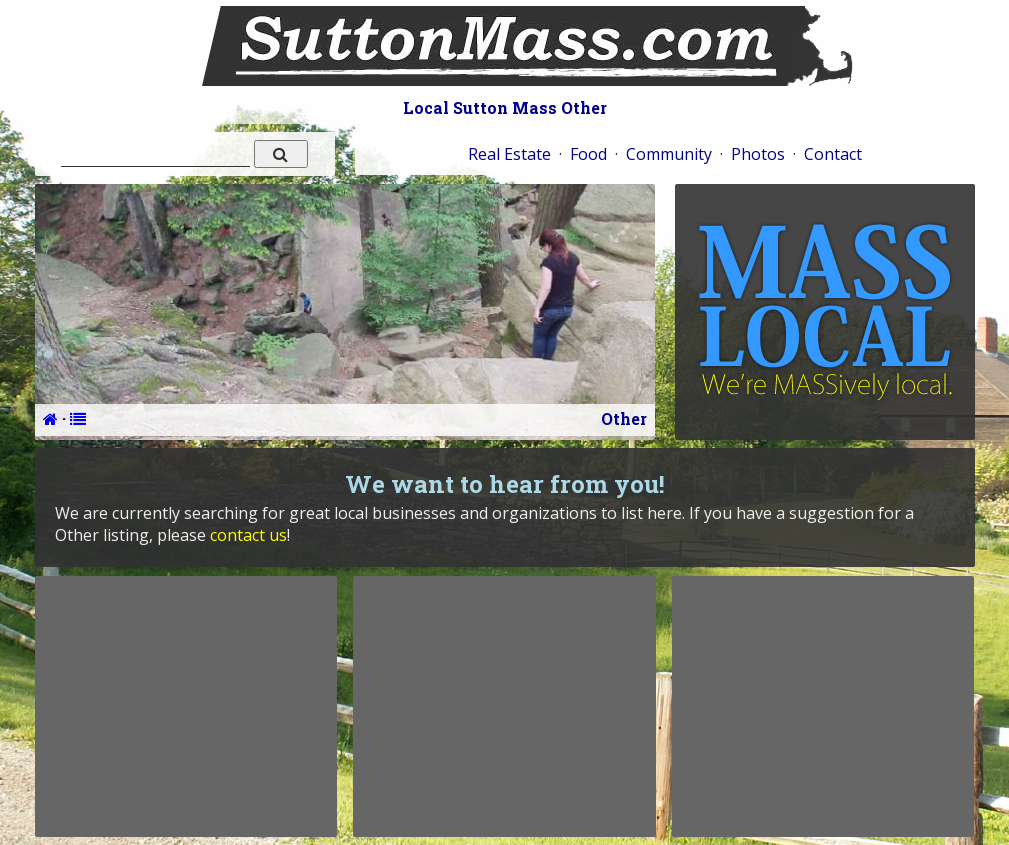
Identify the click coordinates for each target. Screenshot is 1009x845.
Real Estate (509, 154)
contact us (248, 535)
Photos (758, 154)
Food (588, 154)
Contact (833, 154)
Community (669, 154)
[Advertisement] (186, 706)
